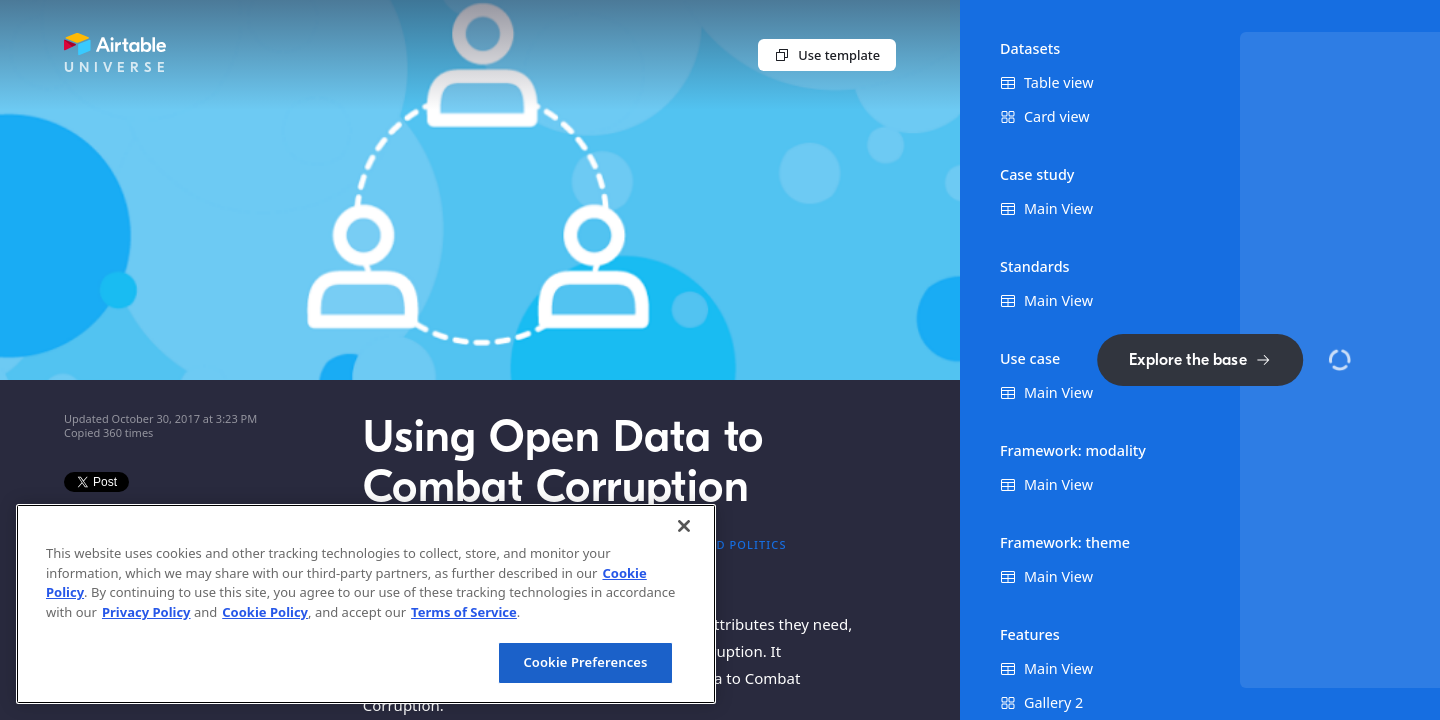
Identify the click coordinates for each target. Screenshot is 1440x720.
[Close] (684, 526)
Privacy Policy (146, 612)
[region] (366, 604)
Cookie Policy (265, 612)
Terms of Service (464, 612)
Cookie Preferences (585, 662)
